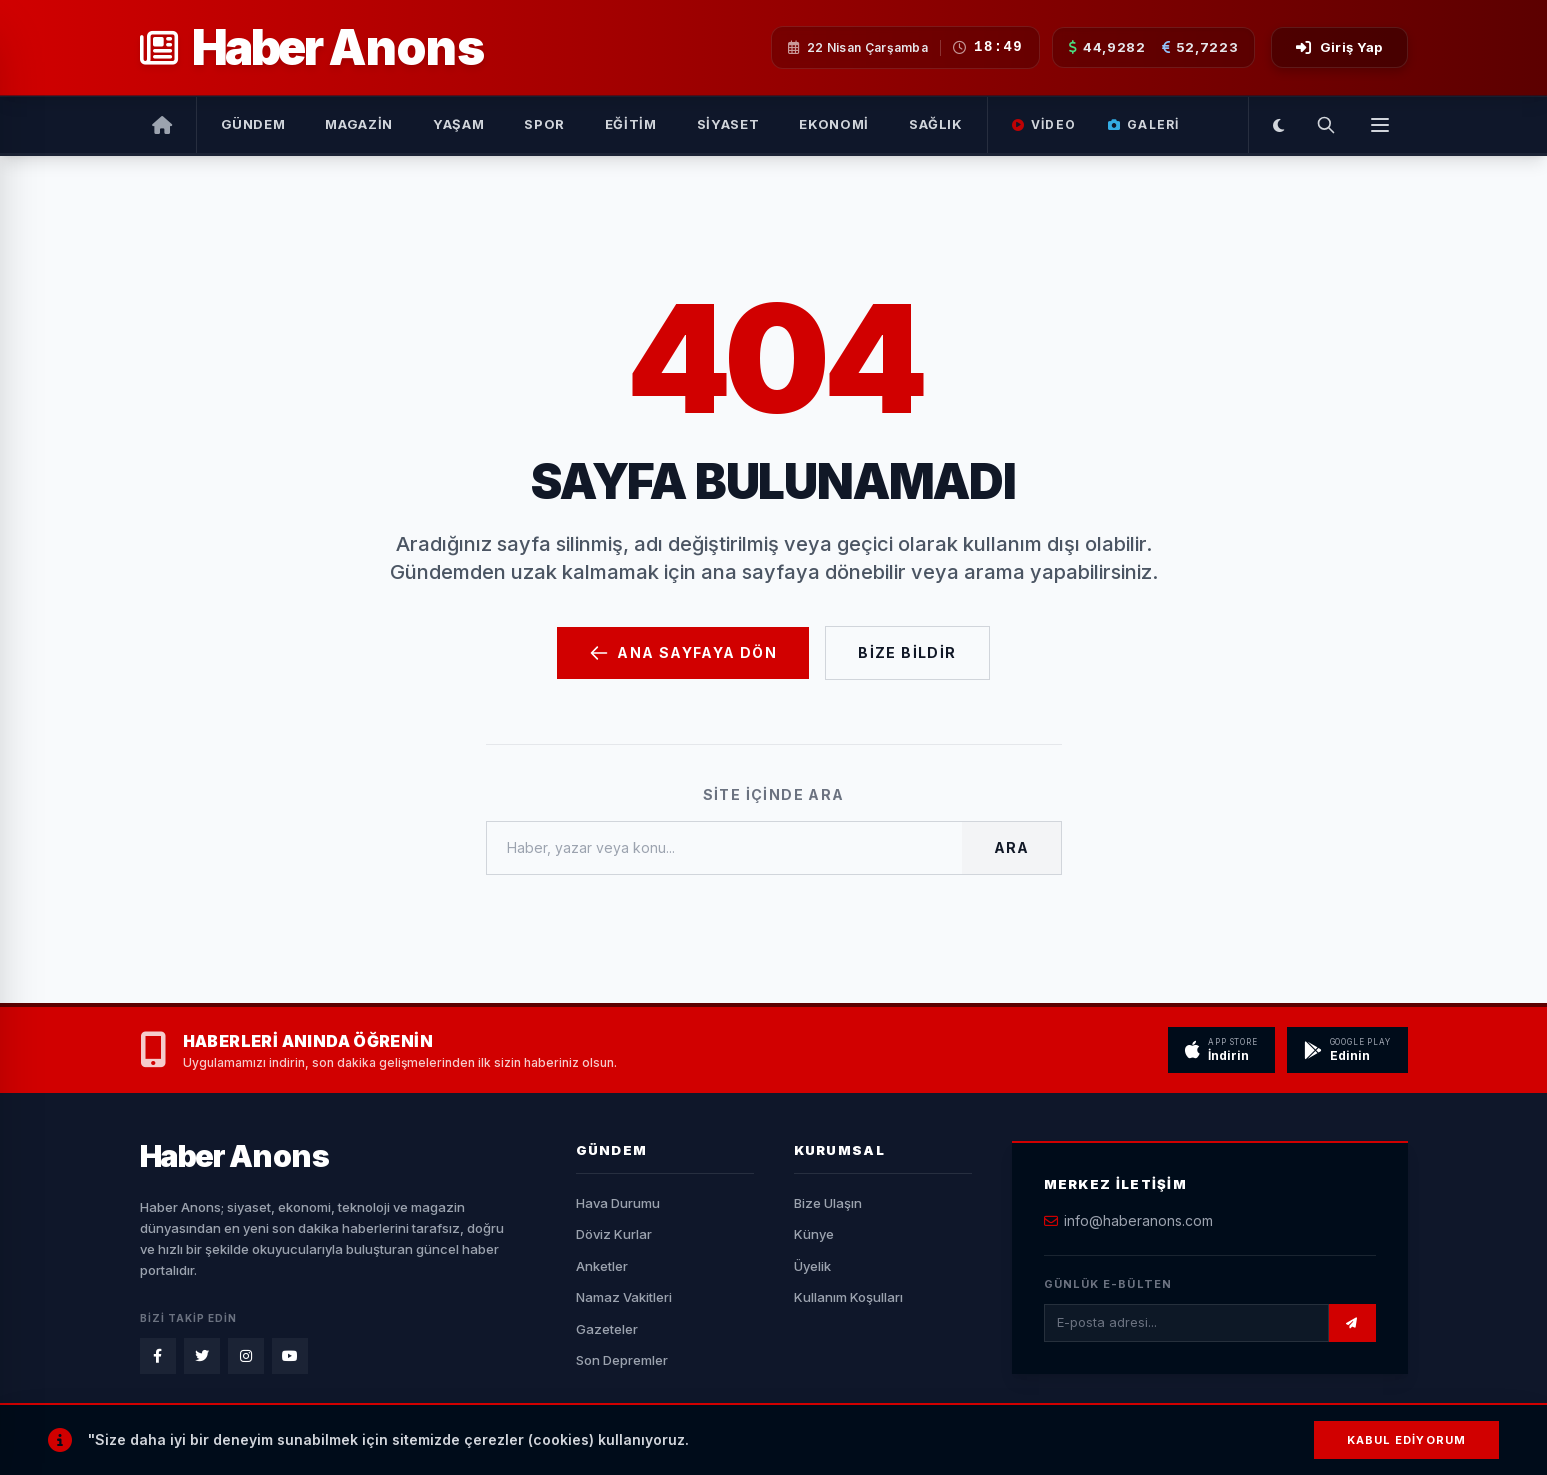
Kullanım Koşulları (848, 1297)
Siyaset (728, 124)
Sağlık (936, 124)
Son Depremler (622, 1360)
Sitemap (1182, 1445)
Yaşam (458, 124)
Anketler (602, 1266)
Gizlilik (1107, 1445)
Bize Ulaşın (828, 1203)
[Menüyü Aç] (1380, 125)
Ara (1011, 847)
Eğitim (631, 124)
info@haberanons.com (1138, 1220)
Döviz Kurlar (614, 1234)
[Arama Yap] (1326, 125)
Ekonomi (834, 124)
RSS (1251, 1445)
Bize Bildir (907, 652)
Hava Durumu (618, 1203)
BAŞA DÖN (1352, 1445)
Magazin (359, 124)
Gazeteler (607, 1329)
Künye (814, 1234)
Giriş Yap (1339, 47)
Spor (544, 124)
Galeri (1143, 124)
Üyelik (812, 1266)
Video (1044, 124)
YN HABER (641, 1445)
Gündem (253, 124)
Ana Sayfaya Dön (683, 653)
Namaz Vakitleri (624, 1297)
